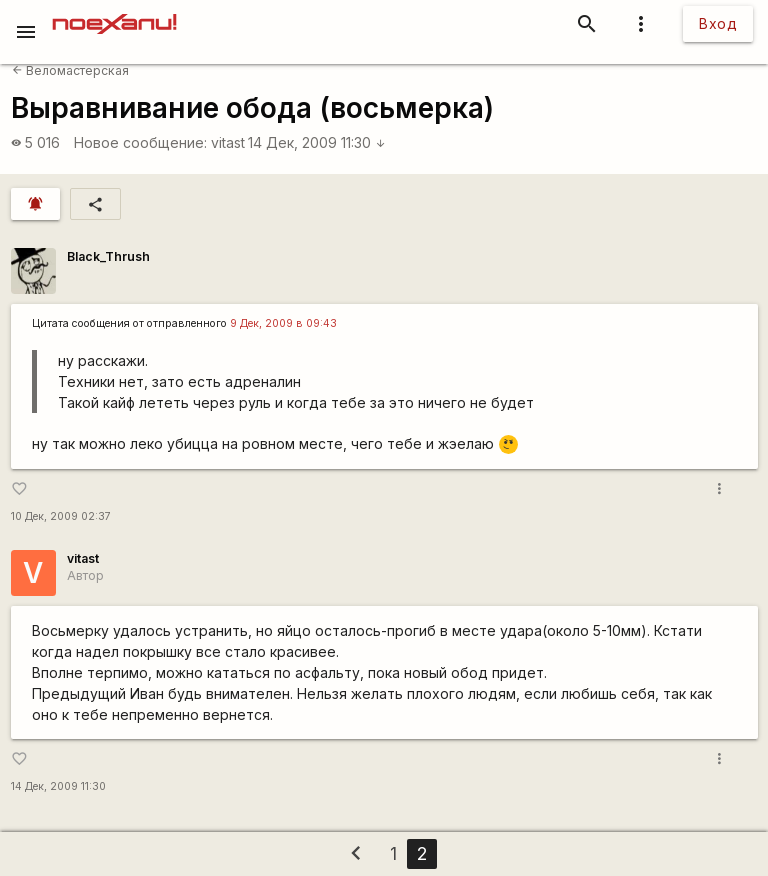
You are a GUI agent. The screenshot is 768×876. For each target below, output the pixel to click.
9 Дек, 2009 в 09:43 (283, 323)
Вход (718, 23)
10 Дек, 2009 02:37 (61, 516)
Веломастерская (70, 70)
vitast (228, 142)
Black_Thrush (108, 256)
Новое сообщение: (140, 142)
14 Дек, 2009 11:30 (317, 142)
